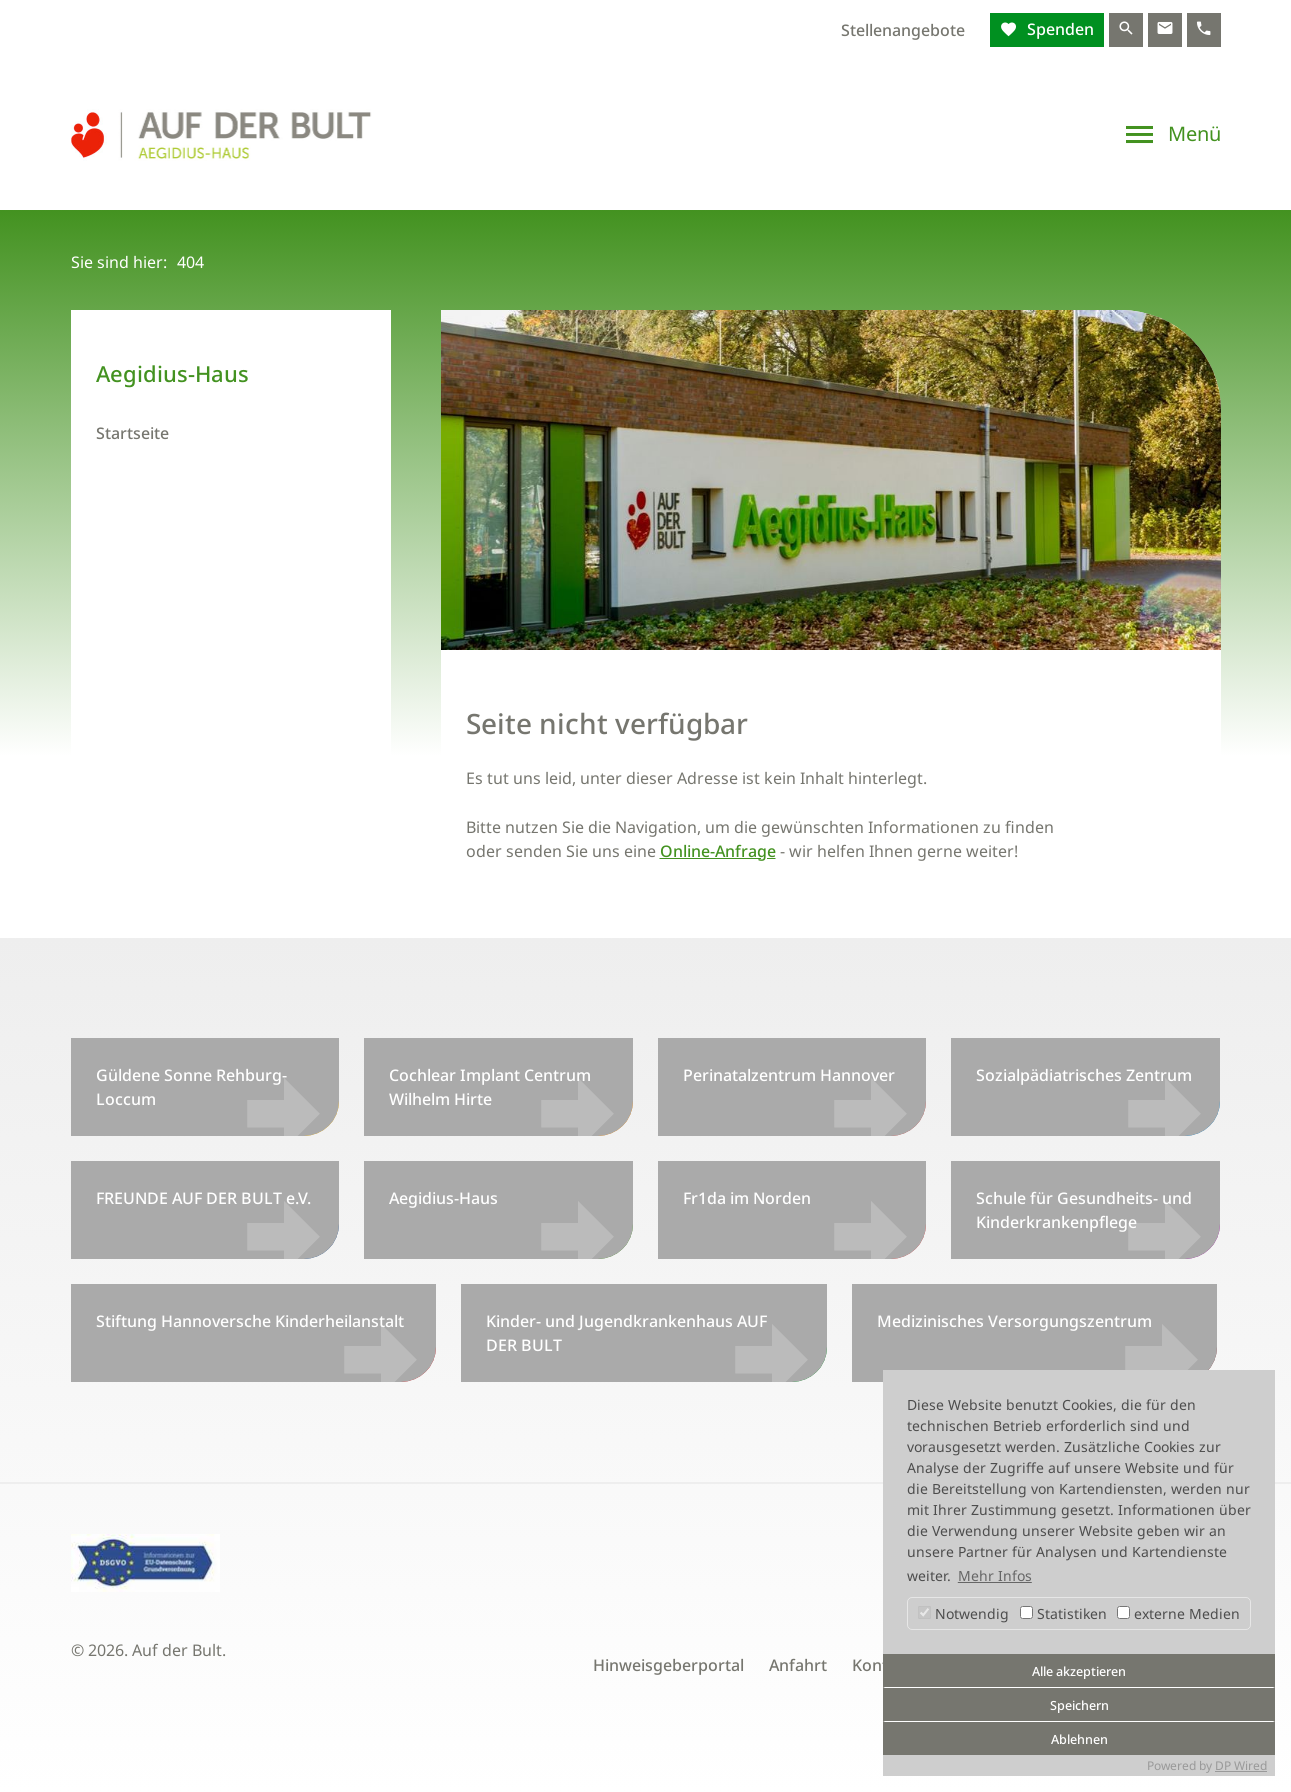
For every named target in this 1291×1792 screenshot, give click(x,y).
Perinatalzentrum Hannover (789, 1075)
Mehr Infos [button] (995, 1575)
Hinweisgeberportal (668, 1665)
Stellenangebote (903, 30)
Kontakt (882, 1665)
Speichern (1079, 1705)
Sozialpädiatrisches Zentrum (1084, 1075)
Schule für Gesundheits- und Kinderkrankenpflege (1084, 1210)
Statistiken (1063, 1613)
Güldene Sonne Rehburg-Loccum (191, 1087)
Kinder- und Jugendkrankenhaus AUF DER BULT (626, 1333)
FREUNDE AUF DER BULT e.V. (203, 1198)
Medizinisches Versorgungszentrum (1014, 1321)
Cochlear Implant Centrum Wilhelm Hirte (490, 1087)
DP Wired (1241, 1765)
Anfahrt (798, 1665)
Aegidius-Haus (443, 1198)
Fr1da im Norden (747, 1198)
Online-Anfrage (718, 851)
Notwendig (963, 1613)
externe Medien (1178, 1613)
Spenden (1058, 29)
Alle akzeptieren (1079, 1671)
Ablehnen (1079, 1739)
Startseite (132, 433)
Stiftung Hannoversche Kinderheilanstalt (250, 1321)
